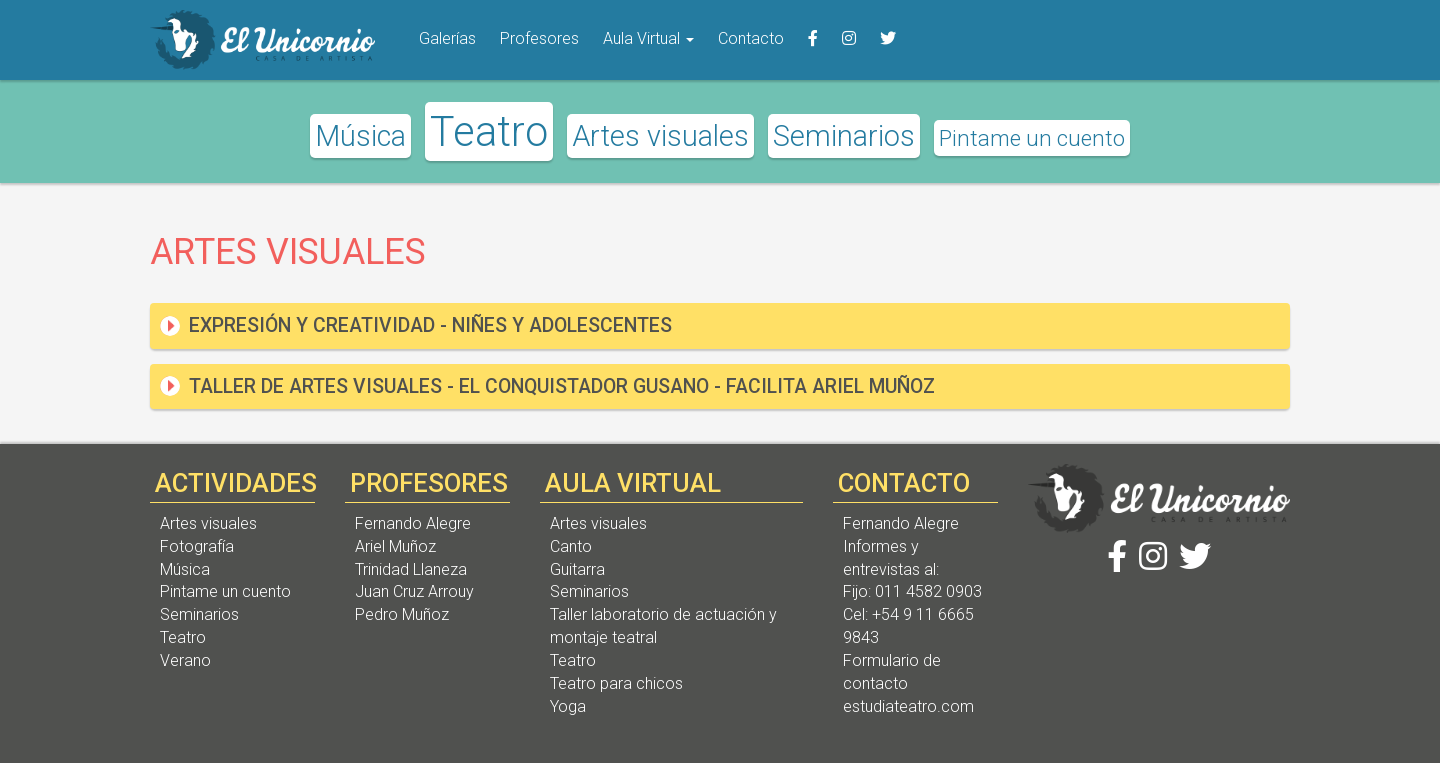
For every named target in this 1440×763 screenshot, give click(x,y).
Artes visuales (660, 136)
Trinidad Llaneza (411, 569)
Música (360, 136)
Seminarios (844, 136)
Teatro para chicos (616, 683)
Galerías (447, 38)
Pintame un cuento (1032, 138)
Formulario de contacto (892, 672)
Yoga (568, 706)
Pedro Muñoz (402, 614)
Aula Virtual (648, 38)
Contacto (751, 38)
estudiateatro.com (908, 706)
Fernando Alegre (413, 523)
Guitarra (577, 569)
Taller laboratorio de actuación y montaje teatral (663, 626)
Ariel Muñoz (395, 546)
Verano (185, 660)
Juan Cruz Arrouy (414, 591)
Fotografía (197, 546)
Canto (571, 546)
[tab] (720, 325)
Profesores (539, 38)
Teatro (489, 131)
